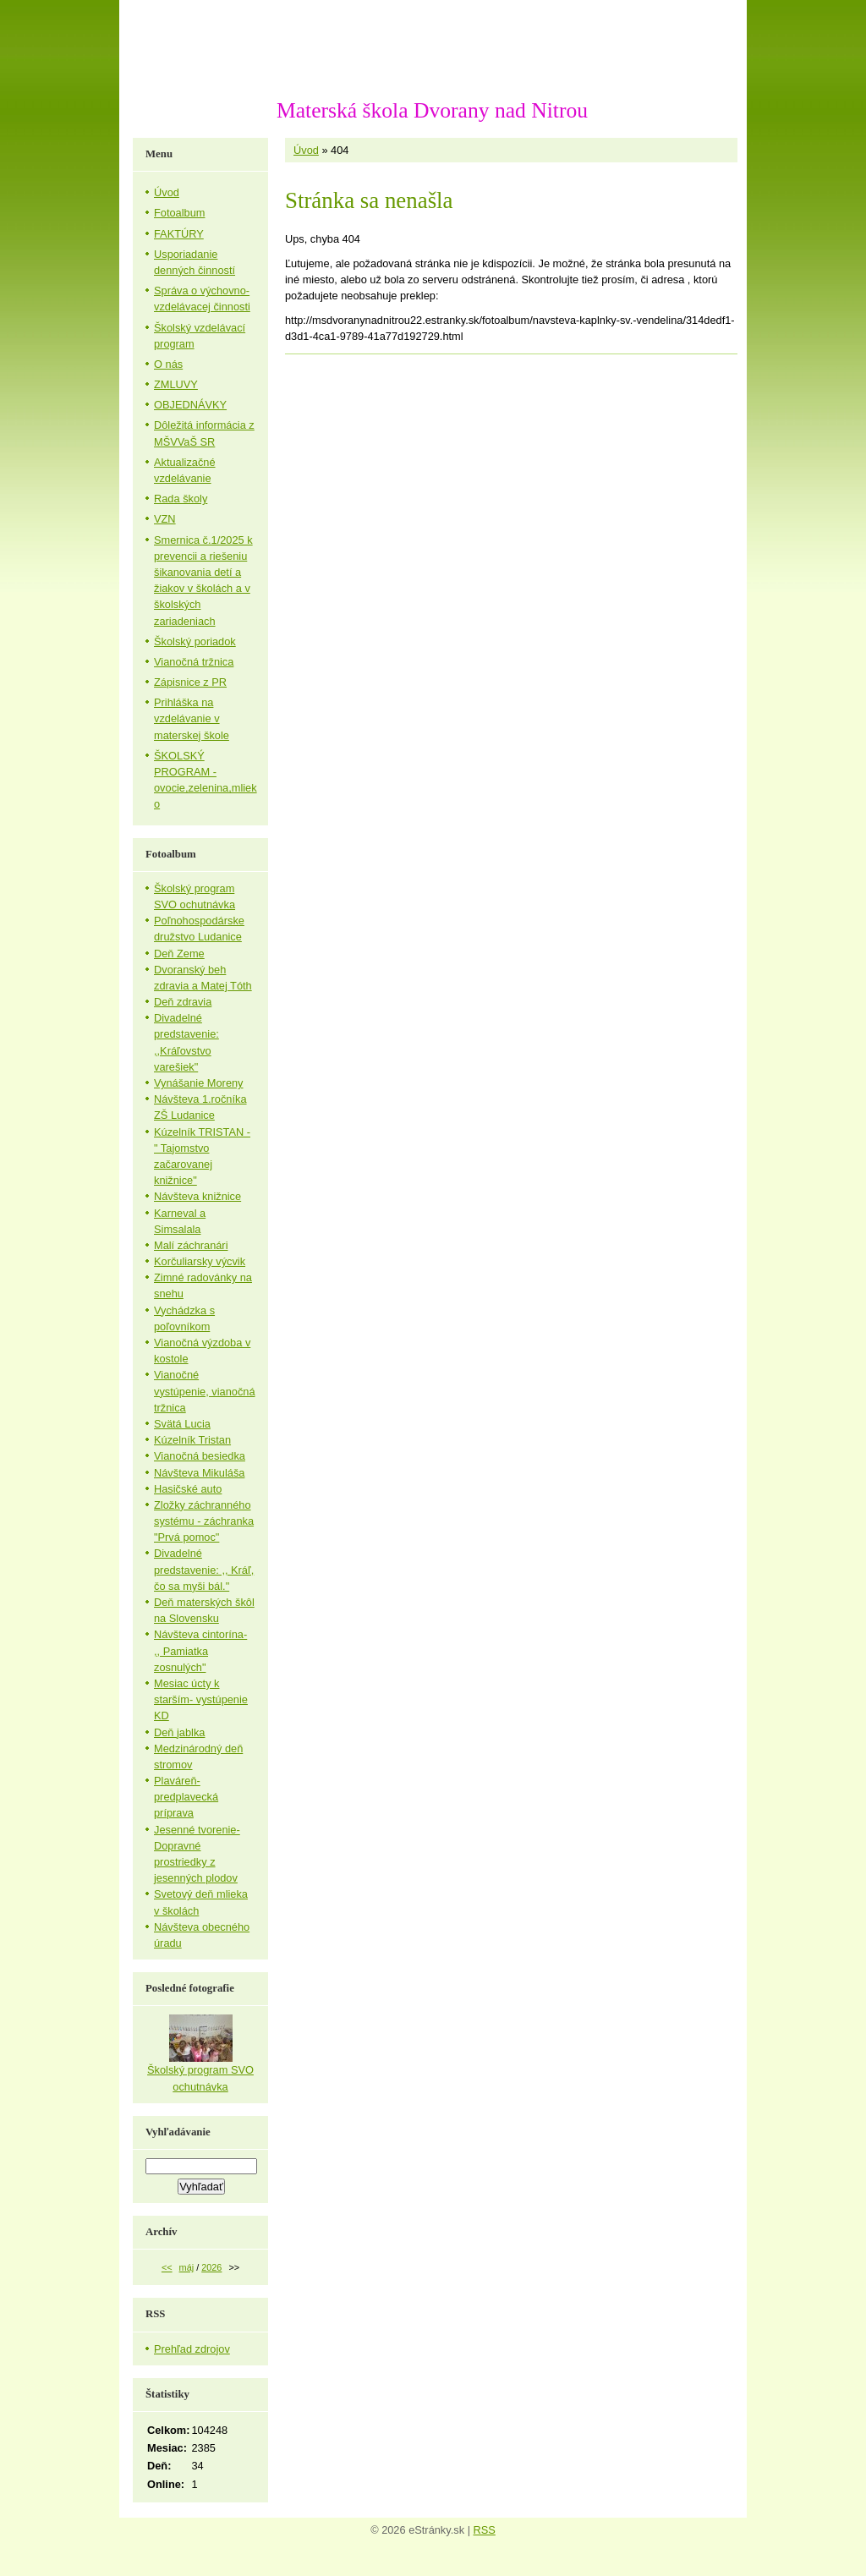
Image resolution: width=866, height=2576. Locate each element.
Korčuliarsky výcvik (199, 1261)
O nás (168, 364)
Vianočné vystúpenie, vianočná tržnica (204, 1390)
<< (167, 2267)
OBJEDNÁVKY (190, 404)
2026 (211, 2267)
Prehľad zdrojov (192, 2349)
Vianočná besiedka (199, 1456)
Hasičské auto (188, 1489)
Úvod (306, 150)
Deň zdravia (182, 1001)
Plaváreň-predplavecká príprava (186, 1796)
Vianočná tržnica (193, 661)
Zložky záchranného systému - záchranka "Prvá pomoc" (204, 1521)
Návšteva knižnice (197, 1196)
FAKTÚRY (179, 233)
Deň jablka (179, 1732)
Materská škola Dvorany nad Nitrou (432, 110)
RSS (485, 2530)
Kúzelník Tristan (192, 1439)
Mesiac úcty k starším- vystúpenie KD (201, 1699)
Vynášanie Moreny (199, 1083)
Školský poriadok (195, 641)
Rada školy (180, 498)
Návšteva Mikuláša (199, 1472)
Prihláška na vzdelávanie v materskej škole (191, 718)
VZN (165, 518)
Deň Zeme (179, 953)
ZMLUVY (176, 384)
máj (187, 2267)
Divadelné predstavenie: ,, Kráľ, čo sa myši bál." (204, 1569)
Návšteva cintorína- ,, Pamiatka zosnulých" (200, 1650)
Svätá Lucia (182, 1423)
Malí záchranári (190, 1245)
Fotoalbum (179, 212)
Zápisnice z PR (190, 682)
